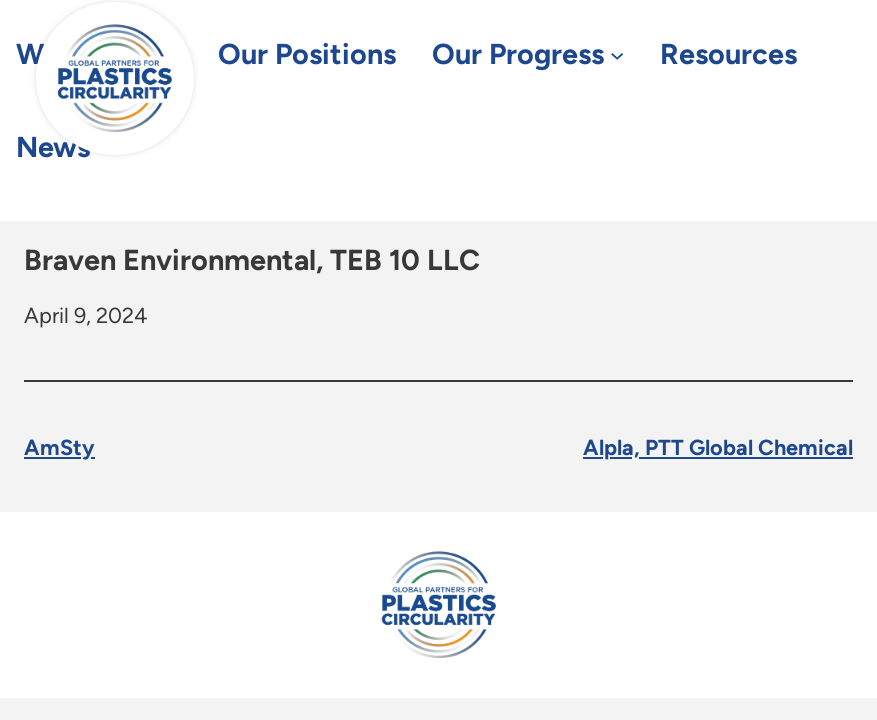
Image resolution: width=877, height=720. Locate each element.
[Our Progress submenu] (617, 55)
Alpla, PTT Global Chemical (718, 447)
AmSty (59, 447)
